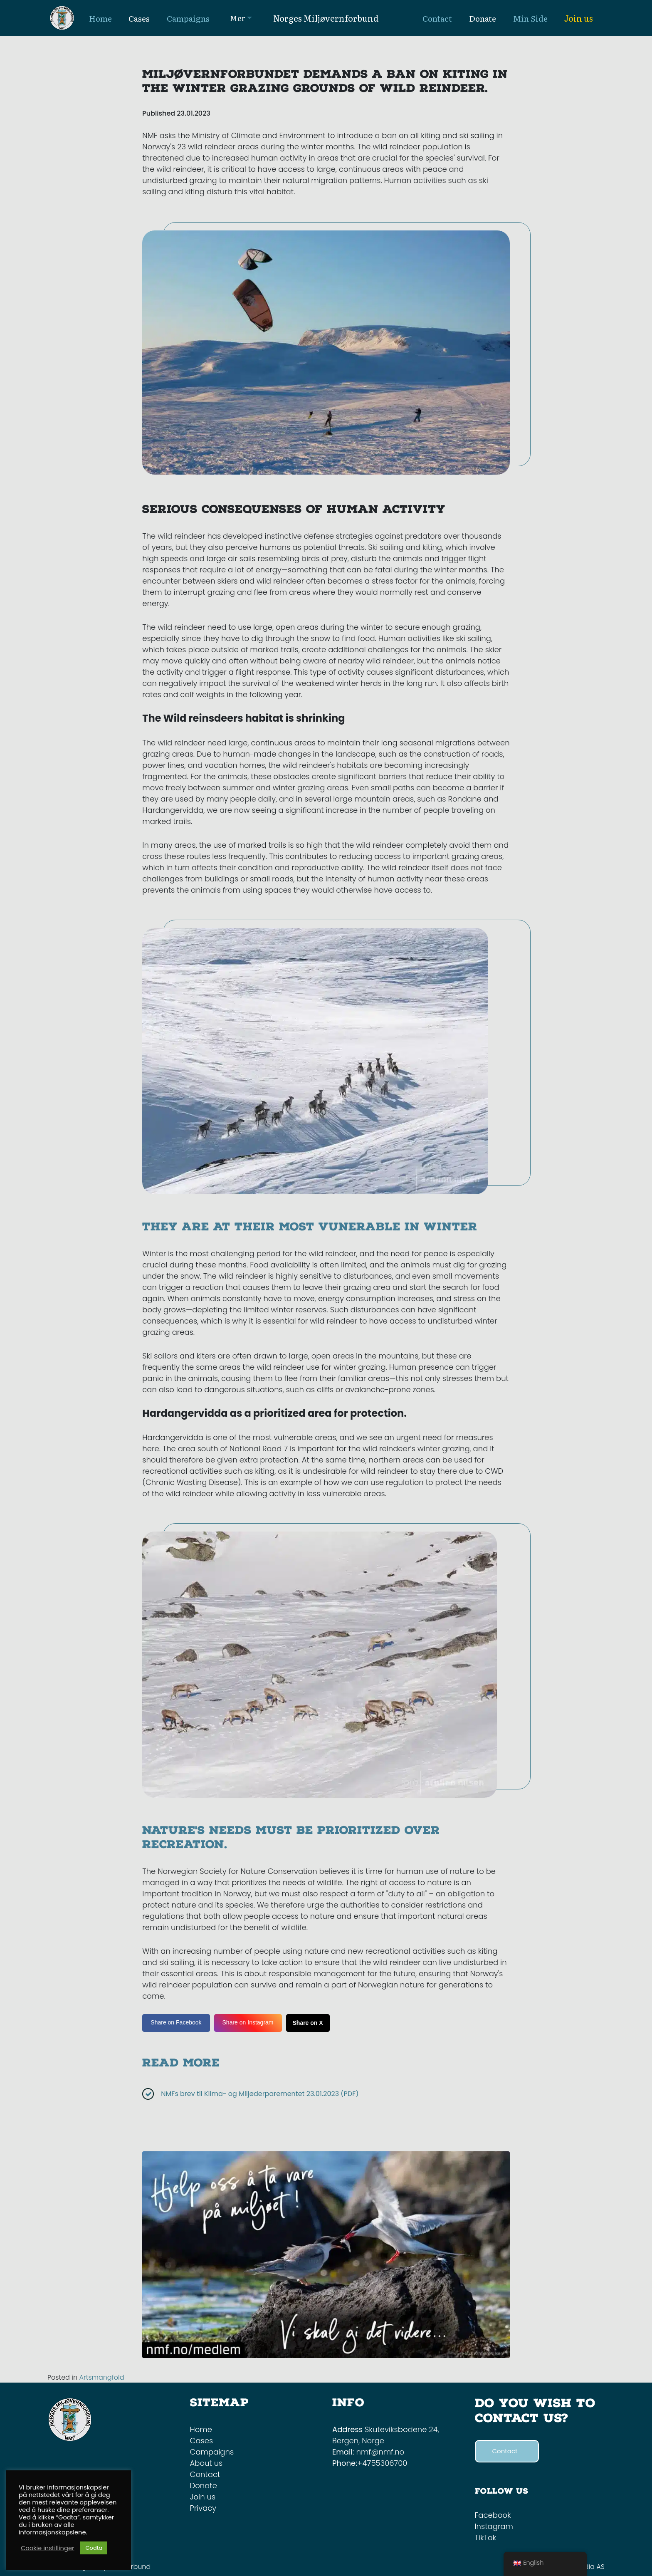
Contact (205, 2474)
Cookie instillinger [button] (47, 2548)
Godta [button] (93, 2548)
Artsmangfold (101, 2377)
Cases (201, 2440)
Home (201, 2429)
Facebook (493, 2515)
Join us (578, 18)
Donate (203, 2485)
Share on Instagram (248, 2022)
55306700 (389, 2463)
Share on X (308, 2022)
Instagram (494, 2526)
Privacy (203, 2508)
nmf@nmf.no (380, 2452)
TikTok (485, 2537)
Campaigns (212, 2452)
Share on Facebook (176, 2022)
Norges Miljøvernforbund (326, 18)
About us (206, 2463)
